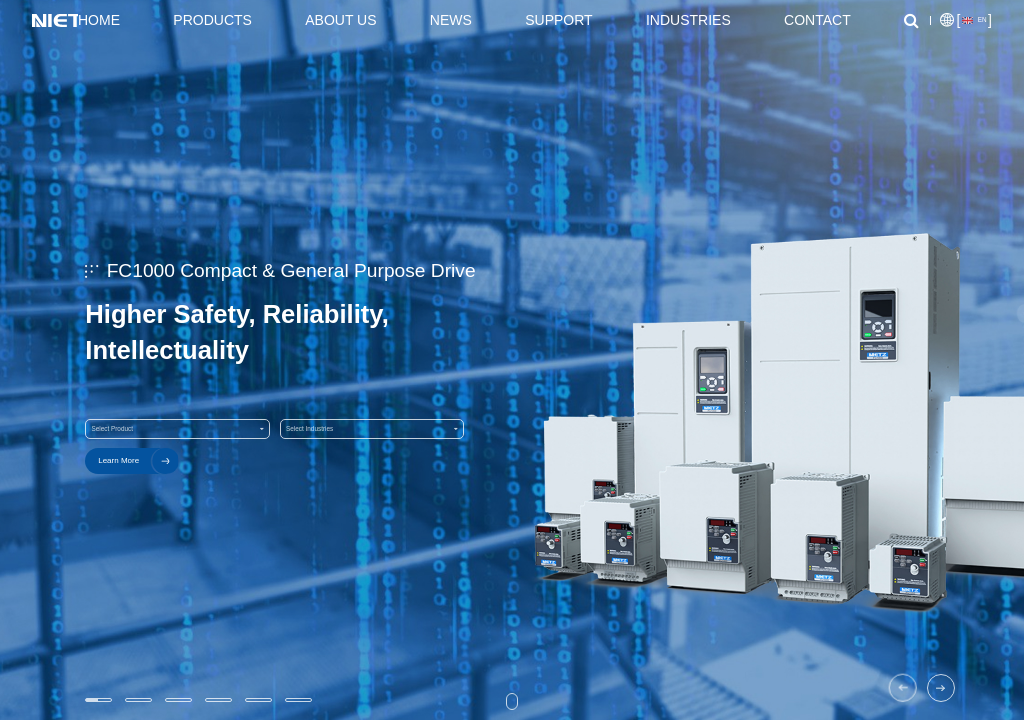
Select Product (177, 429)
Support (558, 20)
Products (212, 20)
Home (99, 20)
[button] (903, 688)
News (451, 20)
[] (965, 21)
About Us (340, 20)
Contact (817, 20)
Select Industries (372, 429)
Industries (688, 20)
